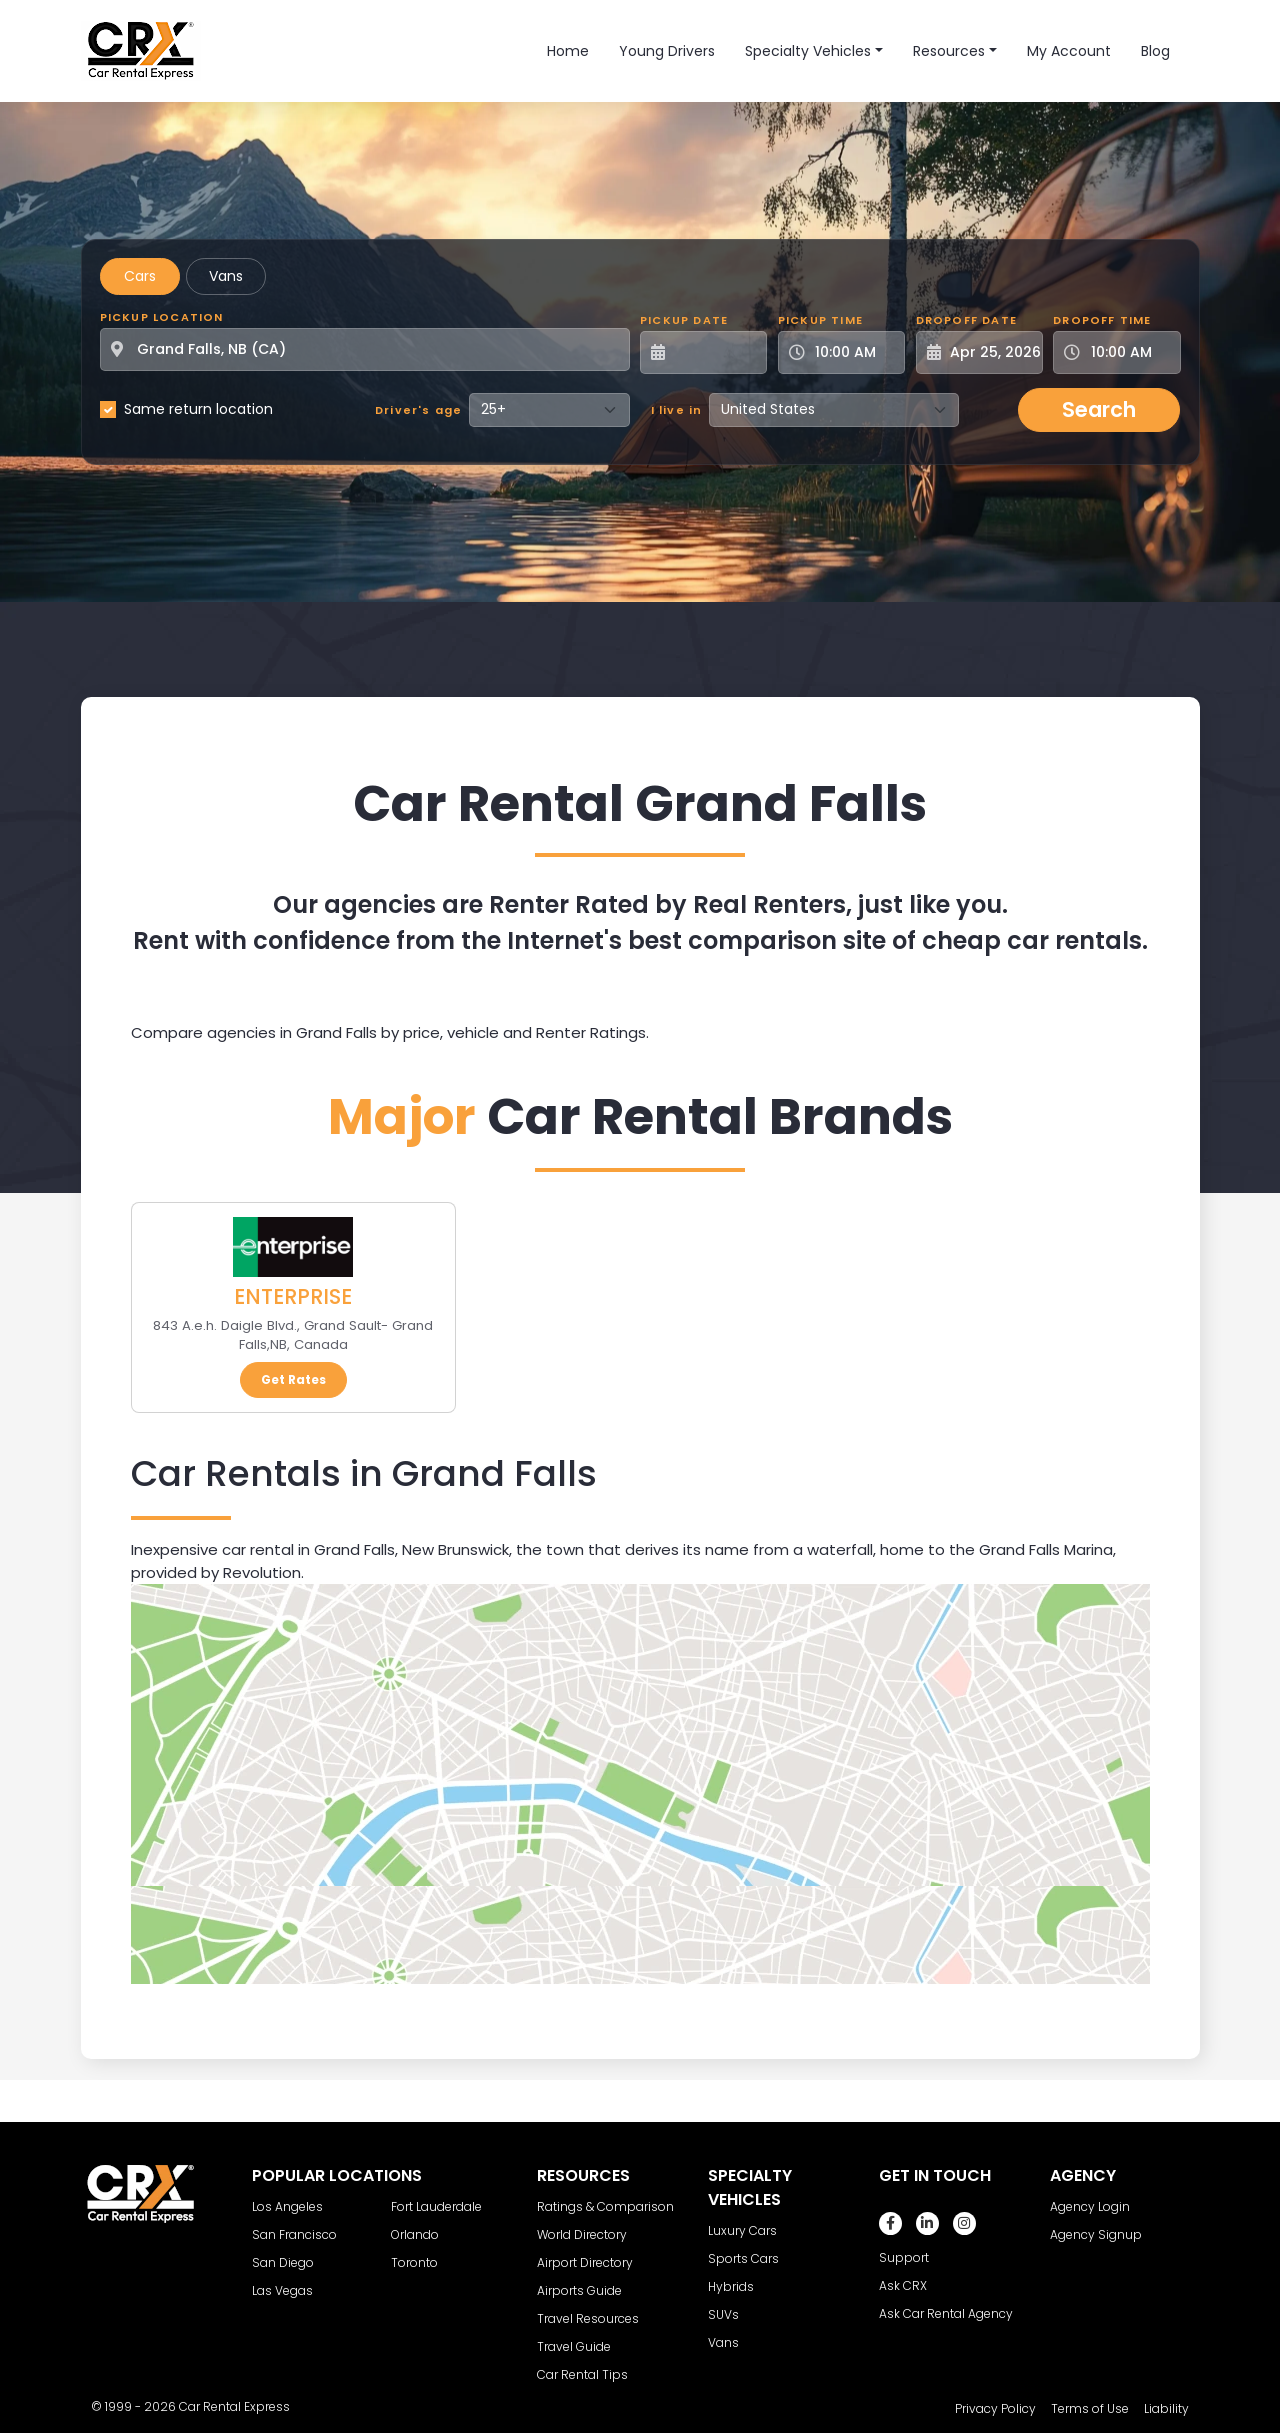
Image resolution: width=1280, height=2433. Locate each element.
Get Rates (293, 1379)
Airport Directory (585, 2262)
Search (1099, 409)
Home (568, 51)
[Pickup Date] (714, 352)
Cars (140, 276)
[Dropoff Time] (1128, 352)
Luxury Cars (742, 2230)
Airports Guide (579, 2290)
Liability (1166, 2408)
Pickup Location (162, 317)
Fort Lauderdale (436, 2206)
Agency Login (1090, 2206)
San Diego (283, 2262)
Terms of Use (1090, 2408)
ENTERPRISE (293, 1296)
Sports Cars (743, 2258)
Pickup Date (684, 320)
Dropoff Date (966, 320)
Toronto (414, 2262)
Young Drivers (667, 51)
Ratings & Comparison (605, 2206)
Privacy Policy (995, 2408)
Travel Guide (574, 2346)
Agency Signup (1096, 2234)
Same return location (198, 409)
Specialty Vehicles (808, 51)
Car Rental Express (234, 2406)
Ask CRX (903, 2285)
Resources (949, 51)
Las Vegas (282, 2290)
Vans (226, 276)
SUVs (723, 2314)
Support (904, 2257)
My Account (1069, 51)
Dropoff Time (1102, 320)
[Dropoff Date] (990, 352)
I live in (677, 410)
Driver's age (418, 410)
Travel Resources (588, 2318)
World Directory (582, 2234)
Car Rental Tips (582, 2374)
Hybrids (731, 2286)
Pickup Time (820, 320)
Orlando (415, 2234)
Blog (1155, 51)
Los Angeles (287, 2206)
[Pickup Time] (853, 352)
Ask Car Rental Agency (946, 2313)
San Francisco (294, 2234)
